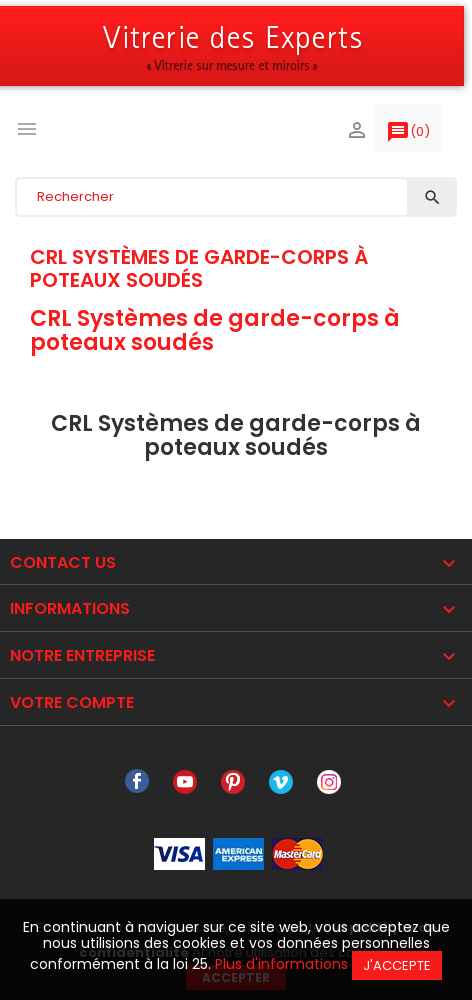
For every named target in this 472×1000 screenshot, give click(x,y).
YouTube (185, 782)
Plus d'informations (281, 964)
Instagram (329, 782)
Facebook (137, 782)
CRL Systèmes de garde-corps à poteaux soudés (199, 268)
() (408, 136)
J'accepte (397, 965)
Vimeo (281, 782)
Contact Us (63, 562)
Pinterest (233, 782)
